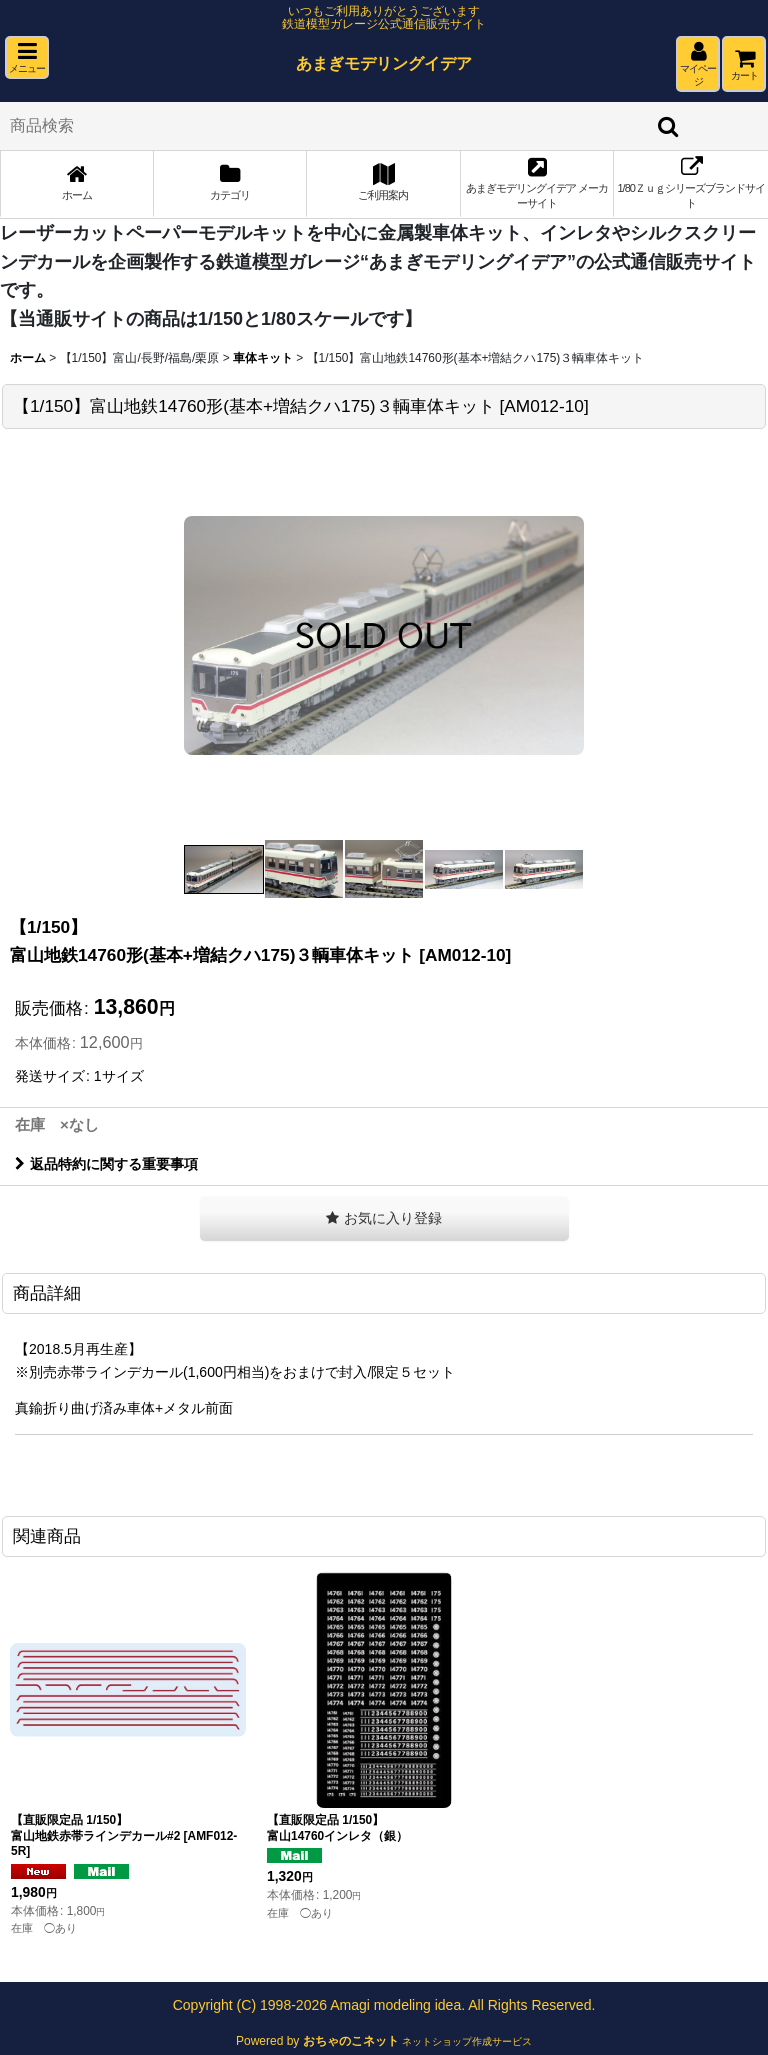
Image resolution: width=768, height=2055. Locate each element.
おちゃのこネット (351, 2041)
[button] (27, 57)
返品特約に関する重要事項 (106, 1164)
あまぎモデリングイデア (384, 63)
